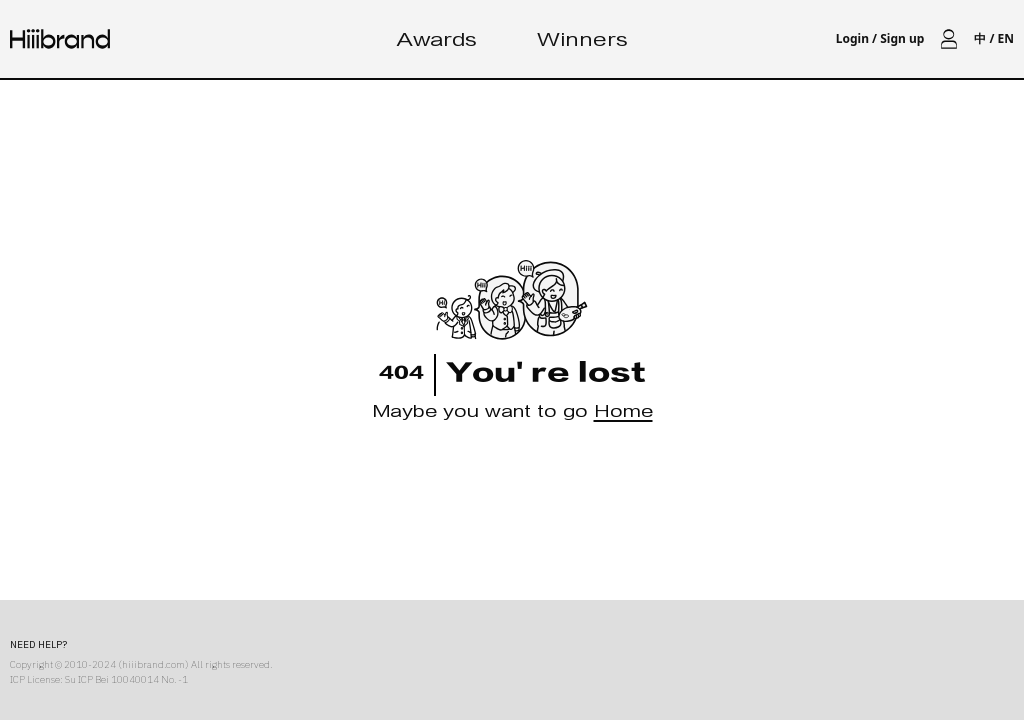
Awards (437, 42)
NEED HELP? (38, 644)
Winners (582, 42)
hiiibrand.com (153, 664)
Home (623, 414)
